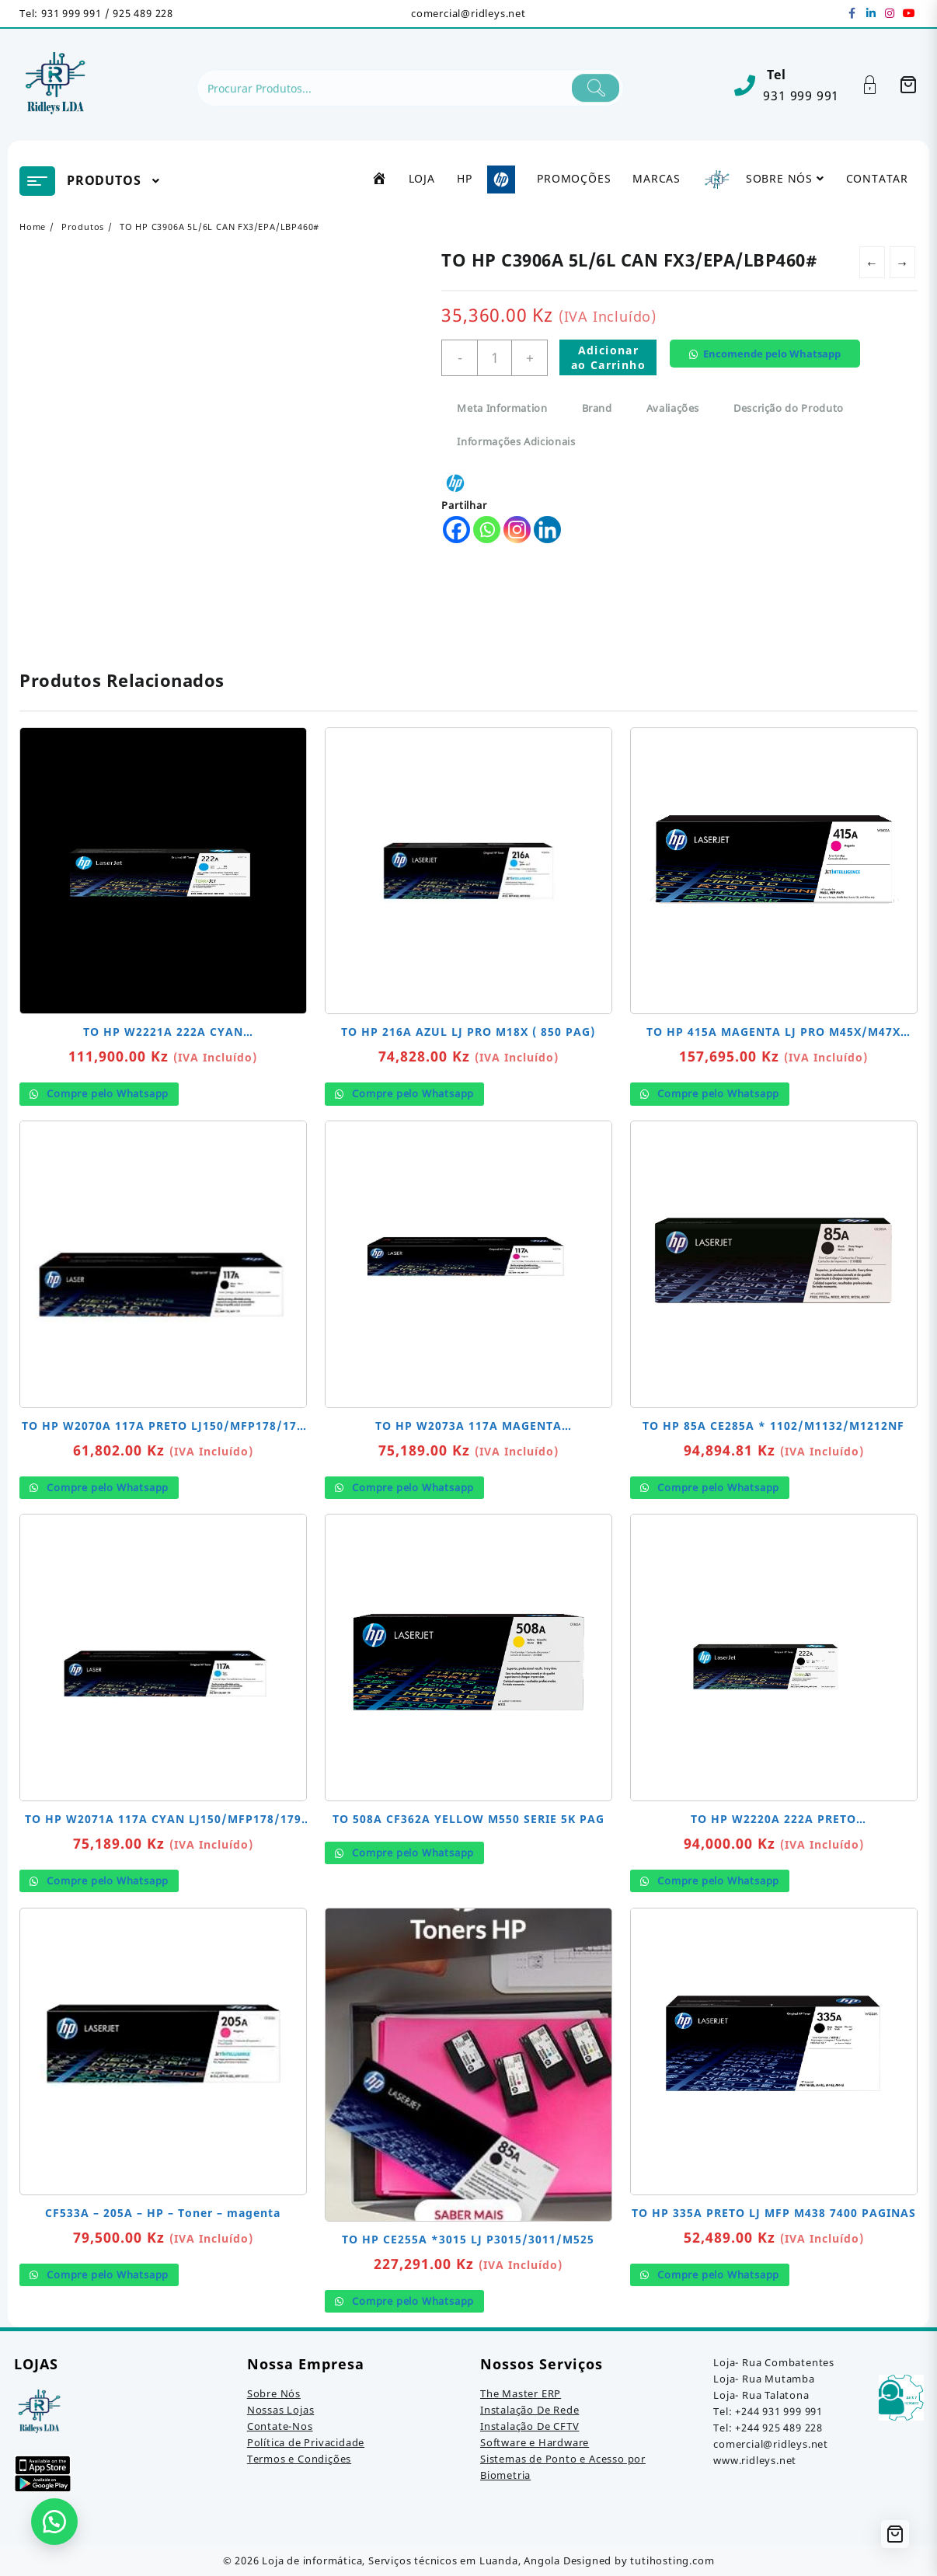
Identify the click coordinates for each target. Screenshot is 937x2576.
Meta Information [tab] (502, 408)
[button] (770, 366)
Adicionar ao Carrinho (608, 357)
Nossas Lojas (281, 2410)
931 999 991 (801, 95)
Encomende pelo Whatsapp (772, 354)
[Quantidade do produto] (494, 357)
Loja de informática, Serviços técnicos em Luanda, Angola (411, 2560)
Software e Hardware (534, 2442)
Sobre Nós (274, 2393)
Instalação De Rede (529, 2410)
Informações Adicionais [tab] (516, 441)
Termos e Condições (299, 2459)
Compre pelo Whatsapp (106, 1093)
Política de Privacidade (305, 2442)
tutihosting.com (672, 2560)
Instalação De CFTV (529, 2426)
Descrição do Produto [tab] (788, 408)
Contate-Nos (280, 2426)
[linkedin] (871, 13)
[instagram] (889, 13)
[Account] (878, 85)
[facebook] (852, 13)
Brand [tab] (597, 408)
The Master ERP (520, 2393)
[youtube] (908, 13)
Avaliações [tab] (673, 408)
